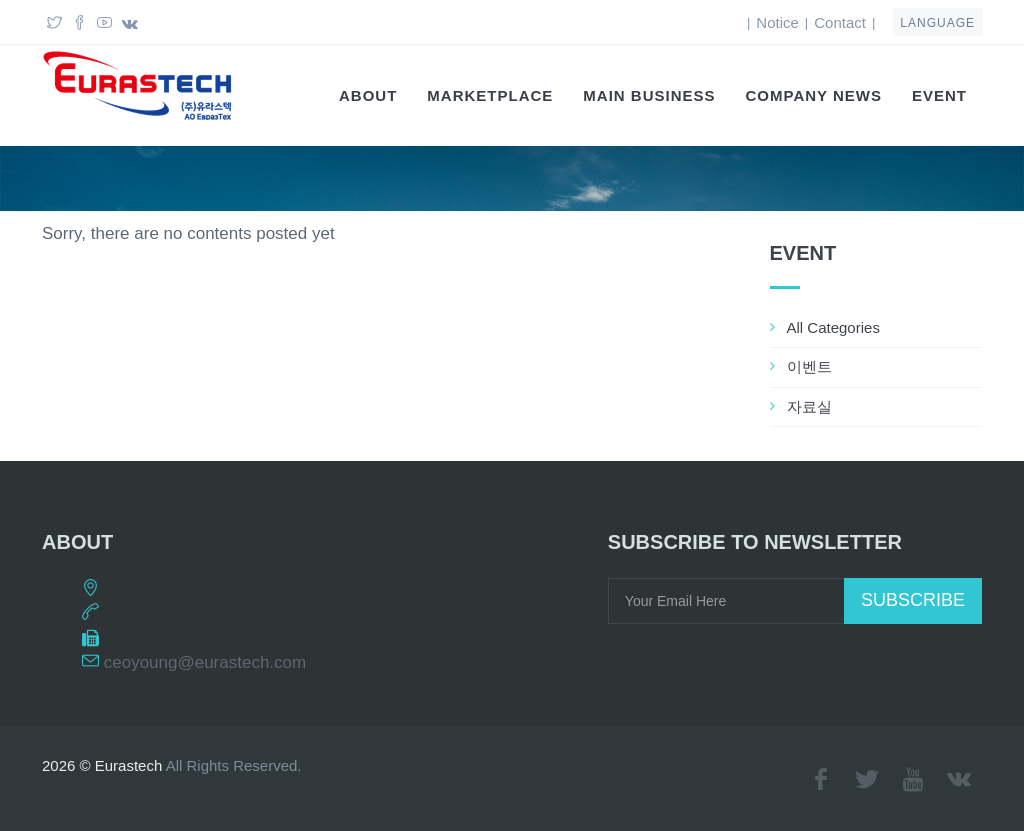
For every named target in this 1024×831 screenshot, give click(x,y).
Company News (814, 95)
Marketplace (490, 95)
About (368, 95)
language (937, 23)
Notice (777, 22)
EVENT (939, 95)
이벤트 (809, 366)
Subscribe (913, 600)
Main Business (649, 95)
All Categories (833, 327)
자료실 (809, 406)
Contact (840, 22)
